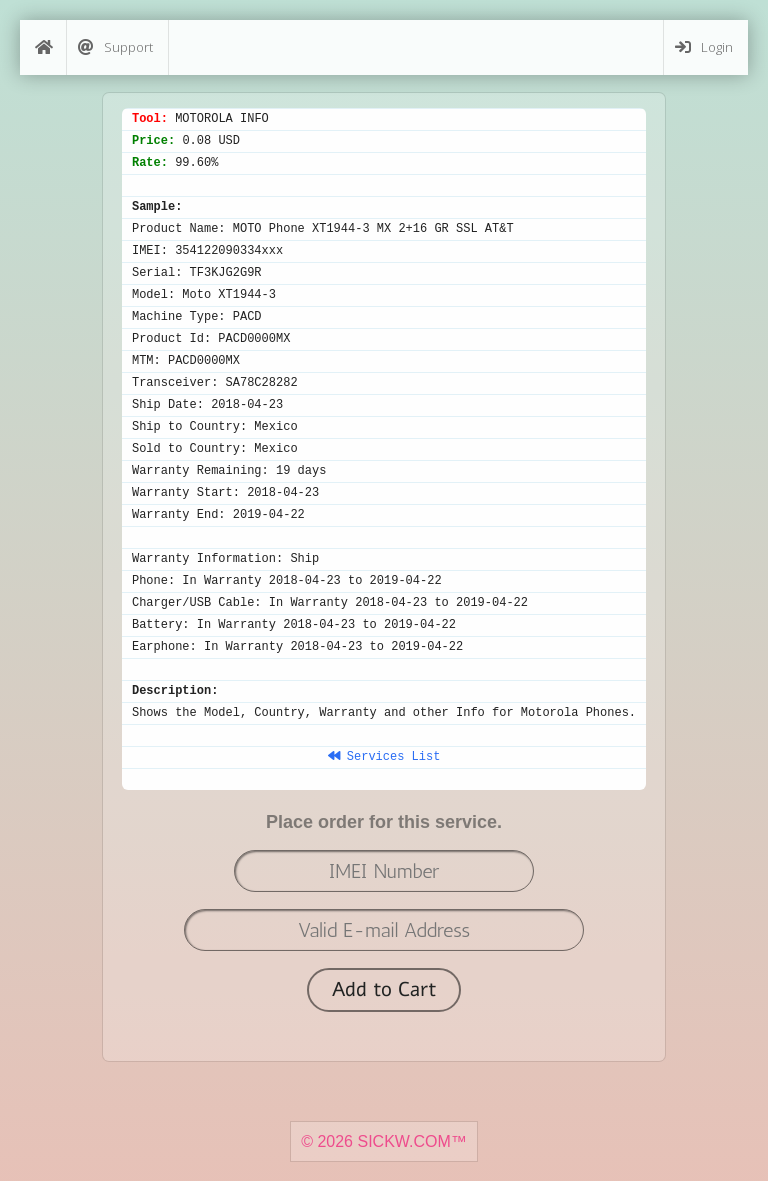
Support (115, 47)
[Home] (43, 47)
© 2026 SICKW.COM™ (384, 1141)
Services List (384, 757)
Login (704, 47)
